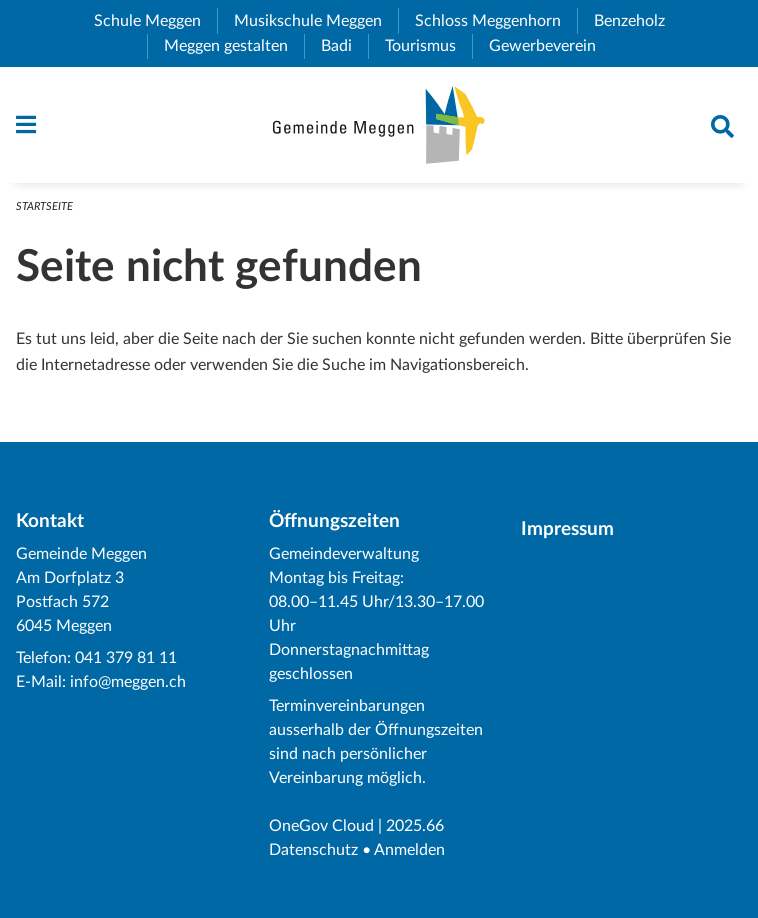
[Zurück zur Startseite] (378, 125)
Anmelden (409, 850)
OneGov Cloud (321, 826)
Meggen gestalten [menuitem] (234, 46)
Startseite (44, 206)
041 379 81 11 (126, 658)
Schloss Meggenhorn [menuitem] (496, 21)
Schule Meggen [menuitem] (155, 21)
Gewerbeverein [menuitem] (550, 46)
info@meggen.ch (128, 682)
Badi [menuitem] (344, 46)
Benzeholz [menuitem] (637, 21)
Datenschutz (313, 850)
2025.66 (415, 826)
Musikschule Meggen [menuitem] (316, 21)
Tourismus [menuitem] (428, 46)
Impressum (567, 529)
